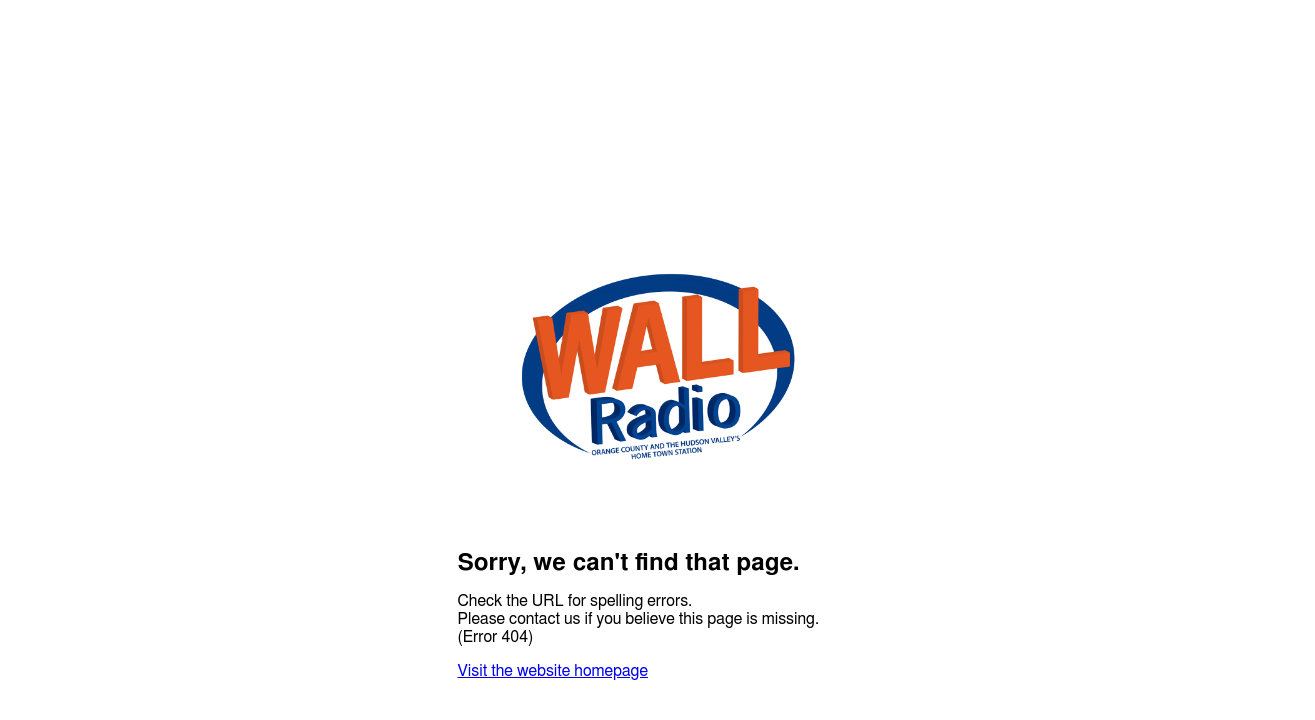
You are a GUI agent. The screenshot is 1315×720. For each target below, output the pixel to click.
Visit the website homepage (553, 671)
